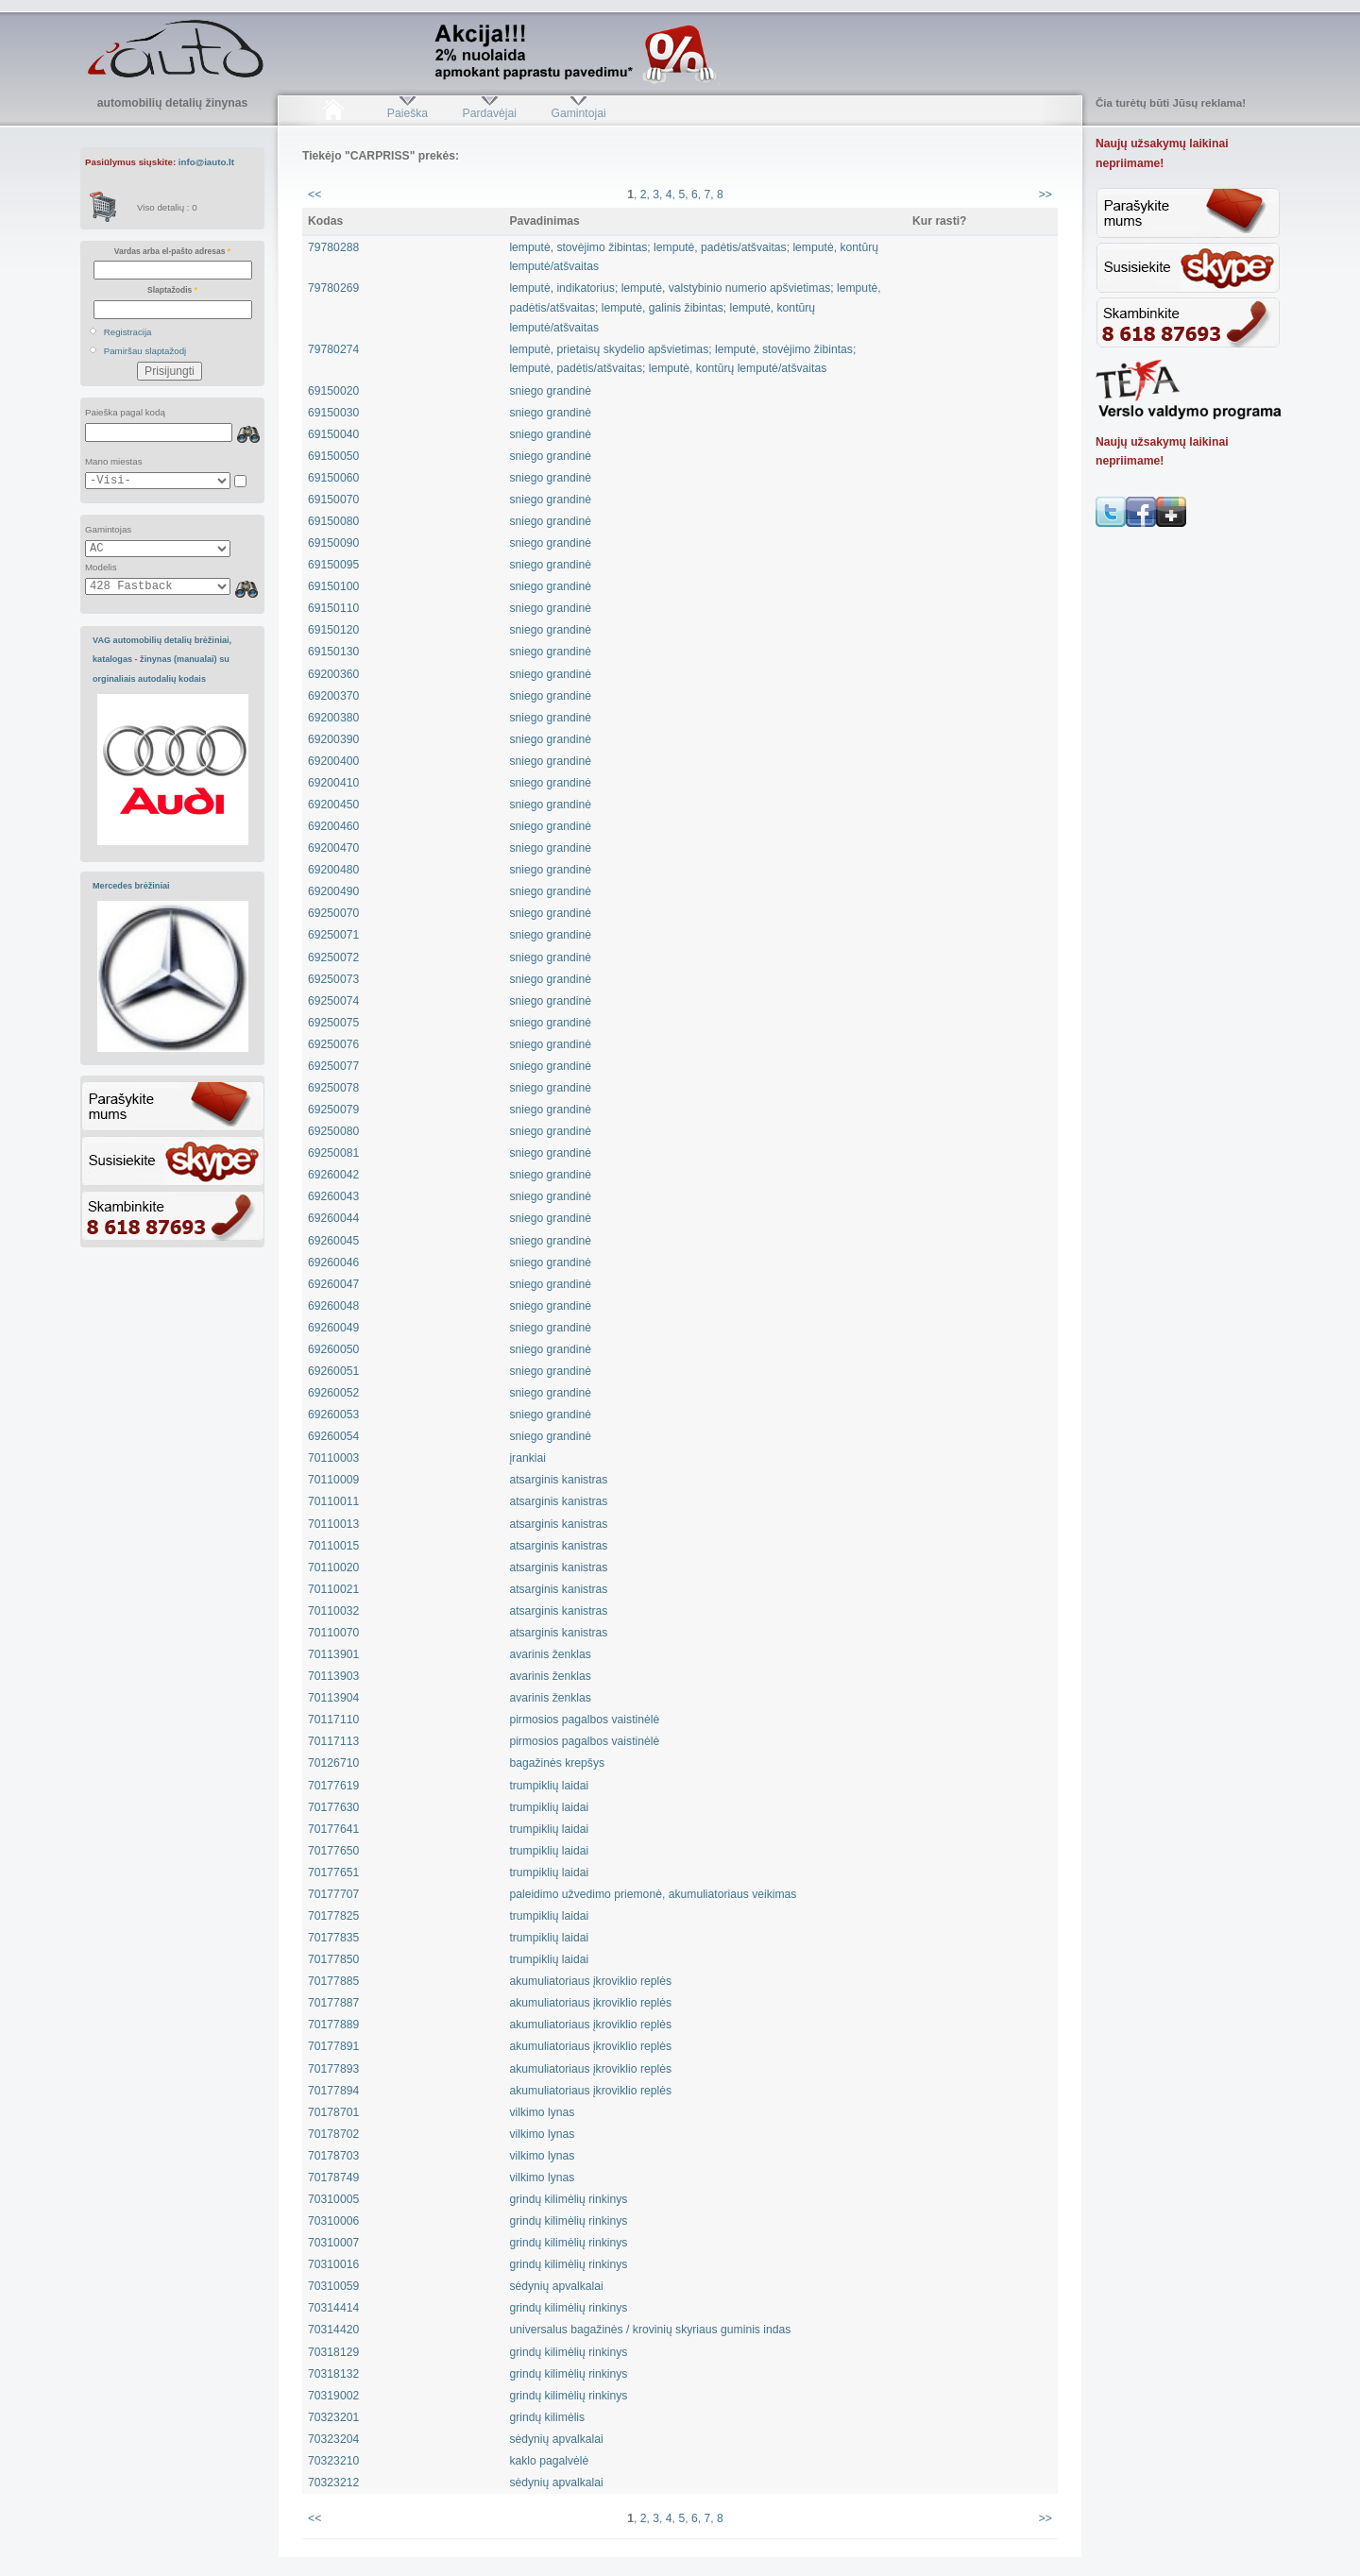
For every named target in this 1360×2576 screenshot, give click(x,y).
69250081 (333, 1153)
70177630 (333, 1807)
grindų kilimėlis (547, 2417)
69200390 (333, 739)
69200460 (333, 826)
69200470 (333, 848)
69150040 (333, 434)
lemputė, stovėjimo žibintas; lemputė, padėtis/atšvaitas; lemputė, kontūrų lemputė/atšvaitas (693, 257)
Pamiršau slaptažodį (145, 351)
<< (314, 194)
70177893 (333, 2069)
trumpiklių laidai (548, 1785)
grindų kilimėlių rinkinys (568, 2199)
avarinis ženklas (549, 1654)
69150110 (333, 608)
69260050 (333, 1349)
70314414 (333, 2307)
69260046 (333, 1262)
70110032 (333, 1611)
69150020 (333, 391)
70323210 (333, 2460)
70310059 (333, 2286)
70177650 (333, 1850)
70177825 (333, 1916)
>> (1045, 194)
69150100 (333, 586)
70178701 (333, 2112)
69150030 (333, 412)
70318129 (333, 2352)
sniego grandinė (550, 391)
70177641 (333, 1829)
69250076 (333, 1044)
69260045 (333, 1240)
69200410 (333, 782)
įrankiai (527, 1458)
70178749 (333, 2177)
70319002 (333, 2395)
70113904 (333, 1697)
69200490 (333, 891)
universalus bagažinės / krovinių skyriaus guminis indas (649, 2329)
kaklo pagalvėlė (548, 2460)
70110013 (333, 1524)
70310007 (333, 2242)
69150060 (333, 477)
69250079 (333, 1109)
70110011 (333, 1501)
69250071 (333, 934)
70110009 (333, 1479)
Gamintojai (578, 113)
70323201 (333, 2417)
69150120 (333, 629)
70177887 (333, 2002)
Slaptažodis (172, 290)
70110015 (333, 1545)
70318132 (333, 2374)
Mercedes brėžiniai (131, 885)
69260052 (333, 1392)
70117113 (333, 1741)
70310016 (333, 2264)
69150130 (333, 651)
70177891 (333, 2046)
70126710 (333, 1763)
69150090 (333, 543)
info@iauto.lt (206, 162)
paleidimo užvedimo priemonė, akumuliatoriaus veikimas (652, 1894)
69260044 (333, 1218)
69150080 (333, 521)
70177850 (333, 1959)
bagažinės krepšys (556, 1763)
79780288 (333, 247)
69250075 (333, 1022)
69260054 (333, 1436)
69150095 (333, 564)
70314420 (333, 2329)
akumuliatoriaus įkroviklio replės (590, 1981)
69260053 (333, 1414)
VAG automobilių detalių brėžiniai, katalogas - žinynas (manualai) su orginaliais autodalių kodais (162, 660)
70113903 (333, 1676)
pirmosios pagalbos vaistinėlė (584, 1719)
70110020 (333, 1567)
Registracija (128, 332)
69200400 (333, 761)
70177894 (333, 2090)
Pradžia (333, 113)
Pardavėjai (490, 113)
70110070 (333, 1632)
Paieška (407, 113)
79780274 (333, 349)
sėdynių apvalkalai (556, 2286)
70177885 (333, 1981)
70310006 (333, 2221)
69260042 (333, 1174)
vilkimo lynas (541, 2112)
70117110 (333, 1719)
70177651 (333, 1872)
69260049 (333, 1327)
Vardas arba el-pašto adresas (172, 251)
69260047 (333, 1284)
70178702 (333, 2134)
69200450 (333, 804)
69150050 (333, 456)
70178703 (333, 2155)
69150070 (333, 499)
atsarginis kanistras (558, 1479)
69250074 (333, 1001)
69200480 (333, 869)
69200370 (333, 696)
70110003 (333, 1458)
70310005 (333, 2199)
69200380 (333, 717)
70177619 (333, 1785)
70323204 (333, 2439)
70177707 (333, 1894)
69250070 (333, 913)
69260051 (333, 1371)
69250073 (333, 979)
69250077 (333, 1066)
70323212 (333, 2482)
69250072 (333, 957)
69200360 (333, 674)
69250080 (333, 1131)
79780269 (333, 288)
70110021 (333, 1589)
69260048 (333, 1306)
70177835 (333, 1937)
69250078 (333, 1087)
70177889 (333, 2024)
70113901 (333, 1654)
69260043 (333, 1196)
